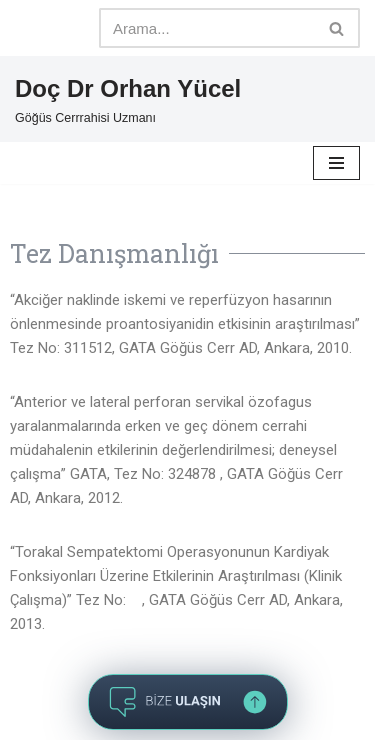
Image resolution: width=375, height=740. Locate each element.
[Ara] (207, 28)
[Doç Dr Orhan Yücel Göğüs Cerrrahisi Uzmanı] (128, 99)
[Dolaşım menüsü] (336, 163)
